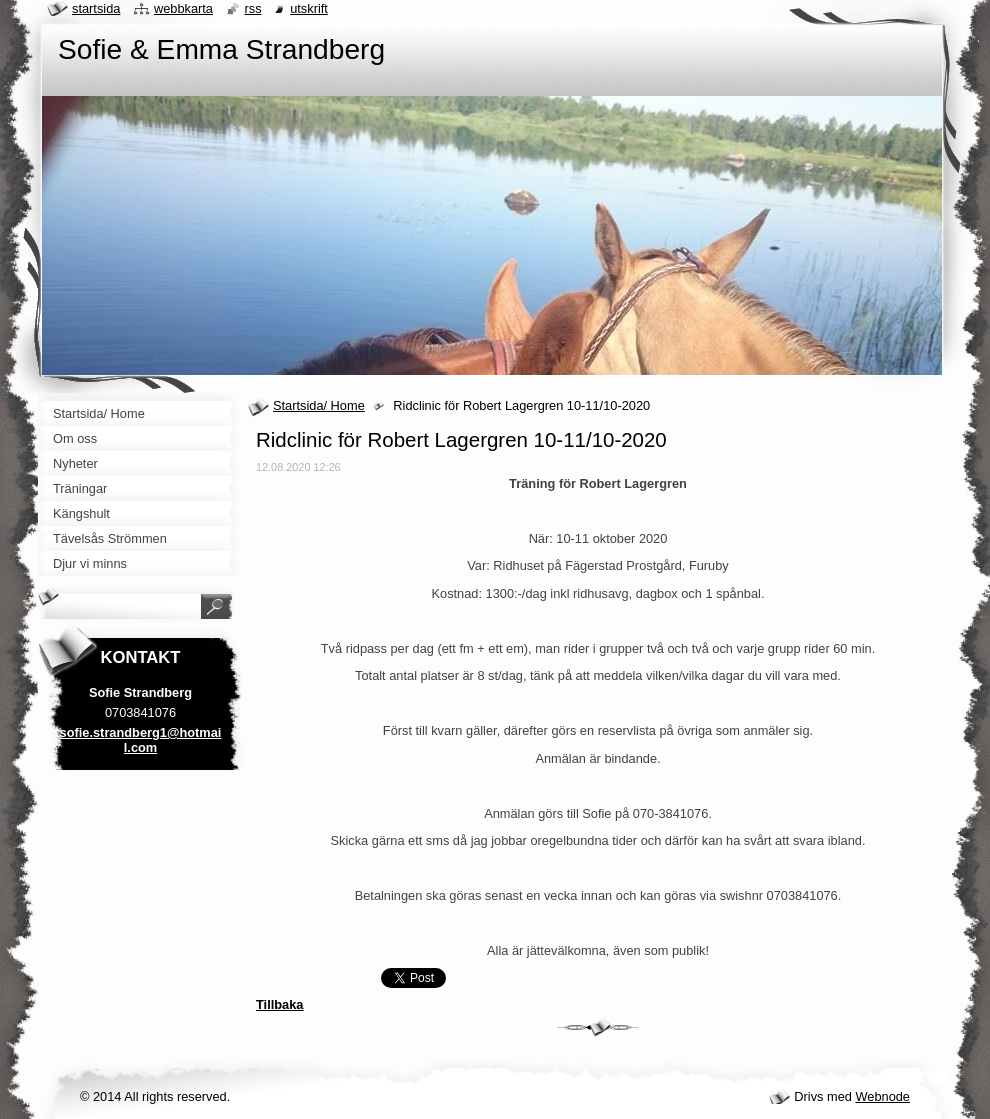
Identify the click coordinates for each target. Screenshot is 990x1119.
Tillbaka (279, 1004)
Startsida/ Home (319, 405)
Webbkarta (183, 8)
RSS (253, 8)
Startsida (96, 8)
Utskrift (309, 8)
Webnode (882, 1096)
